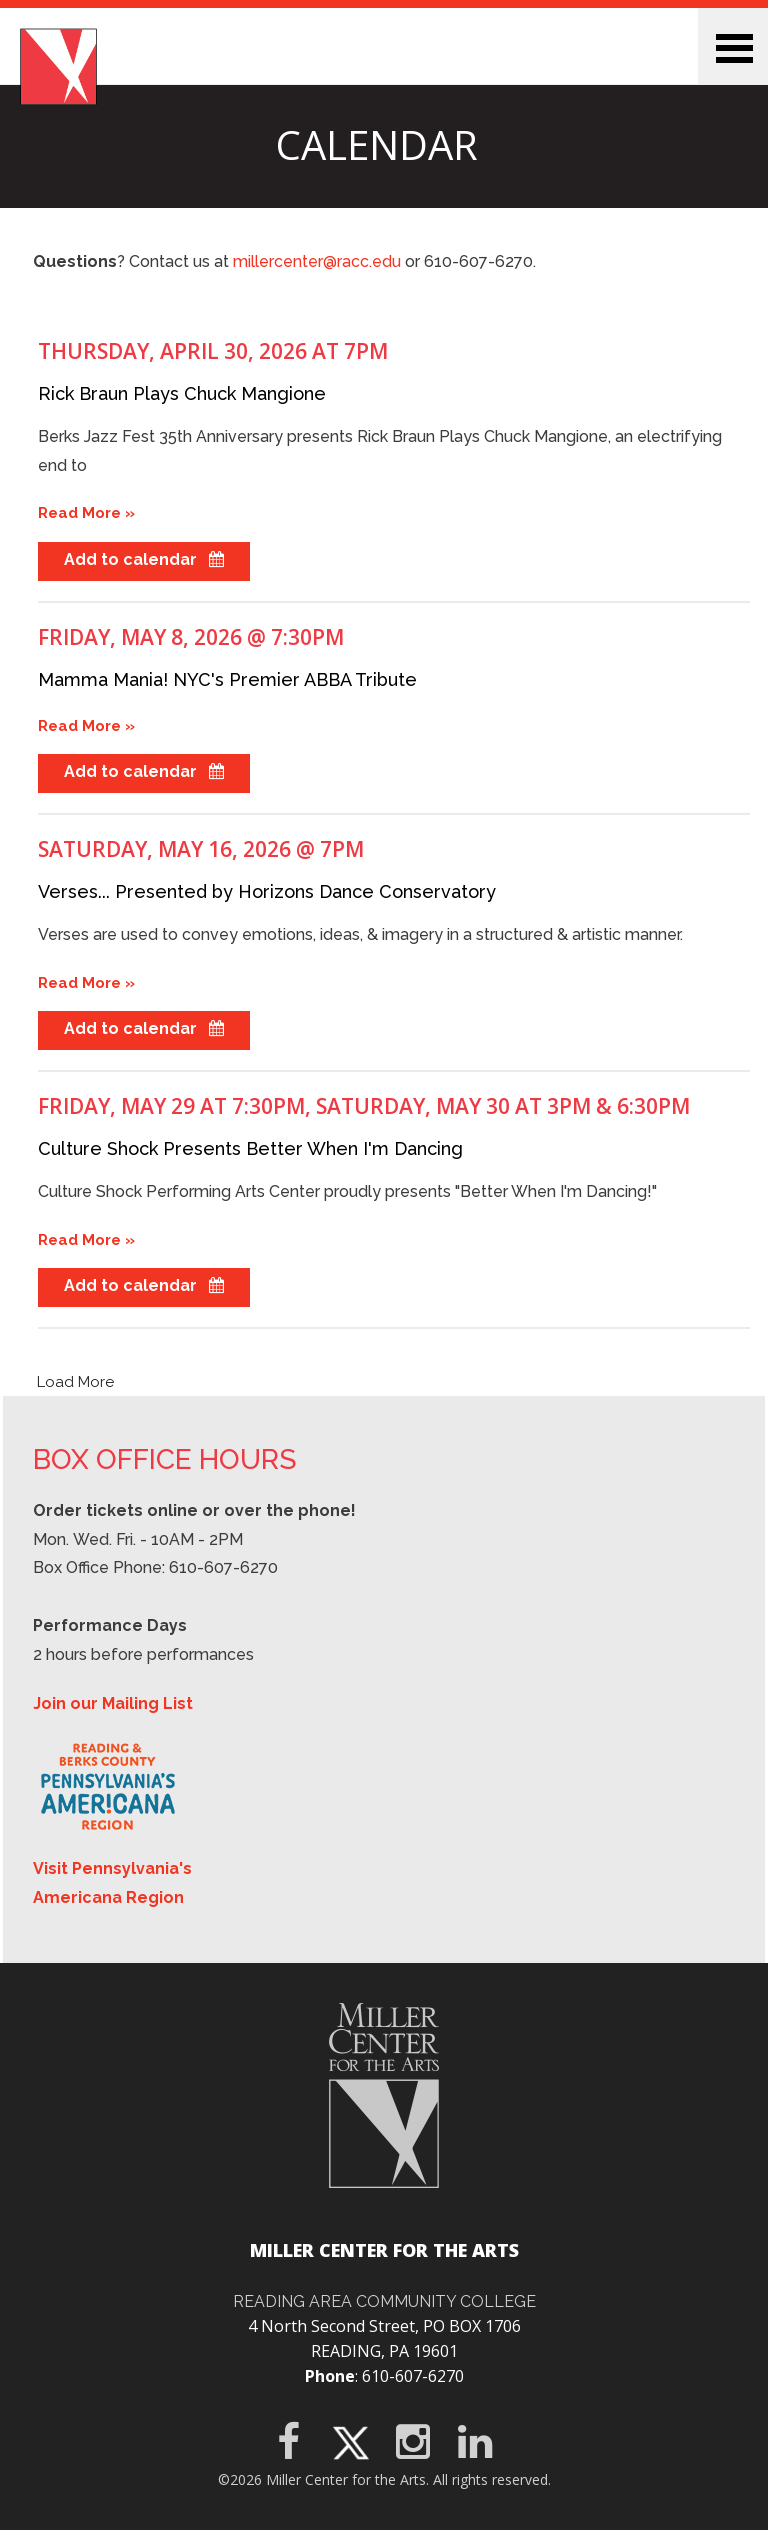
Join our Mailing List (113, 1703)
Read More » (86, 513)
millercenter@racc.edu (317, 261)
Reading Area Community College (384, 2301)
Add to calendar (144, 559)
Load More (75, 1382)
